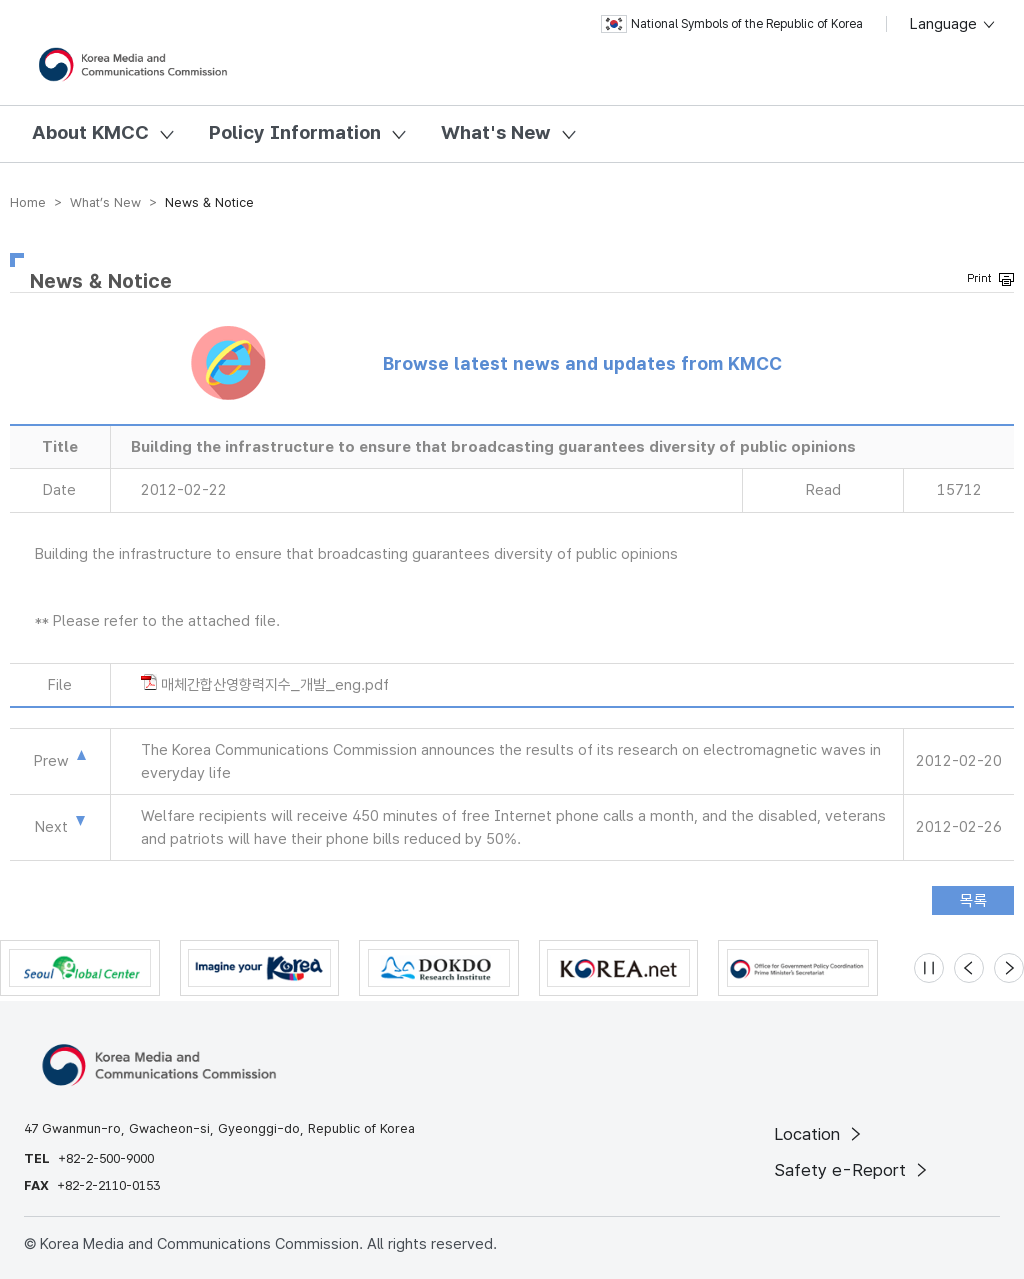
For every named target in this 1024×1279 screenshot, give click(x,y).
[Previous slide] (969, 968)
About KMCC (90, 132)
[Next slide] (1009, 968)
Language (953, 24)
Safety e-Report (852, 1170)
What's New (496, 132)
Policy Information (295, 132)
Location (819, 1134)
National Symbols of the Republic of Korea (732, 24)
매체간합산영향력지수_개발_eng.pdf (275, 685)
